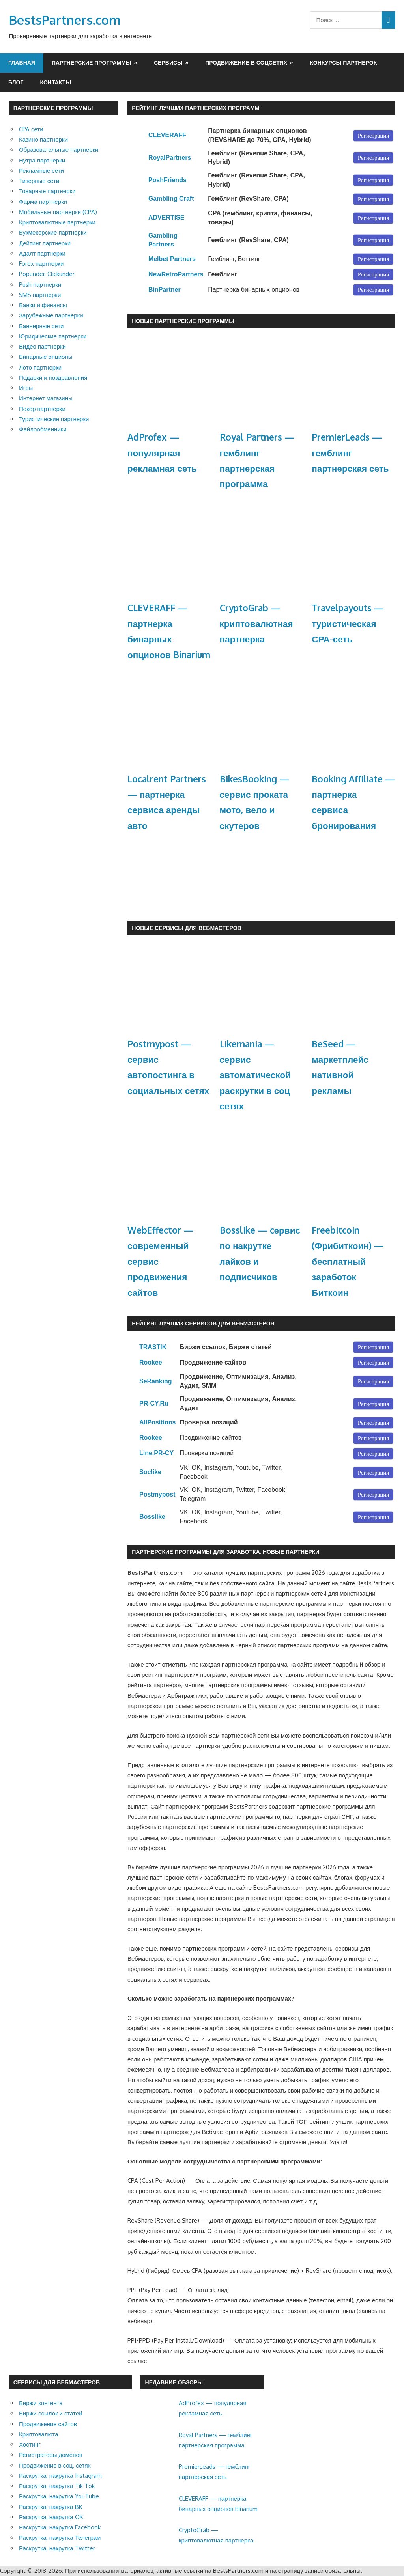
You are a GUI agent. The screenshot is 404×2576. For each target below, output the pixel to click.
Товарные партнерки (47, 191)
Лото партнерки (40, 367)
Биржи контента (41, 2403)
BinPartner (164, 289)
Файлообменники (43, 429)
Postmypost (157, 1494)
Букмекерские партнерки (53, 232)
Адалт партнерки (42, 253)
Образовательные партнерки (58, 149)
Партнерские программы (91, 62)
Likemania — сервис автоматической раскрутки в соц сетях (255, 1075)
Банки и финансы (43, 305)
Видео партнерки (42, 346)
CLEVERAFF (167, 135)
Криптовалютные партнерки (57, 222)
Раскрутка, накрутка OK (51, 2517)
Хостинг (30, 2444)
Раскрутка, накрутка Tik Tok (57, 2486)
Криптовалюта (38, 2434)
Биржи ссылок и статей (50, 2413)
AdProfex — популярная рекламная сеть (162, 452)
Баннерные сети (41, 326)
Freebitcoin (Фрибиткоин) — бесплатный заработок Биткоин (348, 1261)
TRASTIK (152, 1347)
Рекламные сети (41, 170)
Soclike (150, 1472)
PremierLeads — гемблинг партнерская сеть (350, 452)
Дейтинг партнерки (45, 243)
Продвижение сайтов (48, 2424)
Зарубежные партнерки (51, 315)
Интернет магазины (46, 398)
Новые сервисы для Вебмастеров (186, 927)
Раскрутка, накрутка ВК (50, 2507)
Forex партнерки (41, 263)
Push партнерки (40, 284)
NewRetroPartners (176, 274)
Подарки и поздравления (53, 377)
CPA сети (31, 129)
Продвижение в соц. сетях (55, 2465)
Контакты (55, 82)
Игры (26, 388)
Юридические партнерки (52, 336)
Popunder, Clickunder (47, 274)
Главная (21, 62)
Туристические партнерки (54, 419)
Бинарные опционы (45, 356)
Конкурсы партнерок (343, 62)
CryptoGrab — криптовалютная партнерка (256, 623)
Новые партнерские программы (183, 320)
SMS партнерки (40, 295)
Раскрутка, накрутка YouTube (59, 2496)
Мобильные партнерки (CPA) (58, 212)
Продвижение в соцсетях (246, 62)
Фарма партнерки (43, 201)
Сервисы (168, 62)
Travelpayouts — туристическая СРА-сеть (348, 623)
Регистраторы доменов (50, 2454)
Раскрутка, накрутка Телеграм (60, 2537)
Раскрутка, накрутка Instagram (60, 2475)
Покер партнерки (42, 409)
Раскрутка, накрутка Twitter (57, 2548)
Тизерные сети (39, 181)
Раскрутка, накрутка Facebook (60, 2527)
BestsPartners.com (65, 20)
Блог (15, 82)
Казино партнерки (43, 139)
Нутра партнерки (42, 160)
